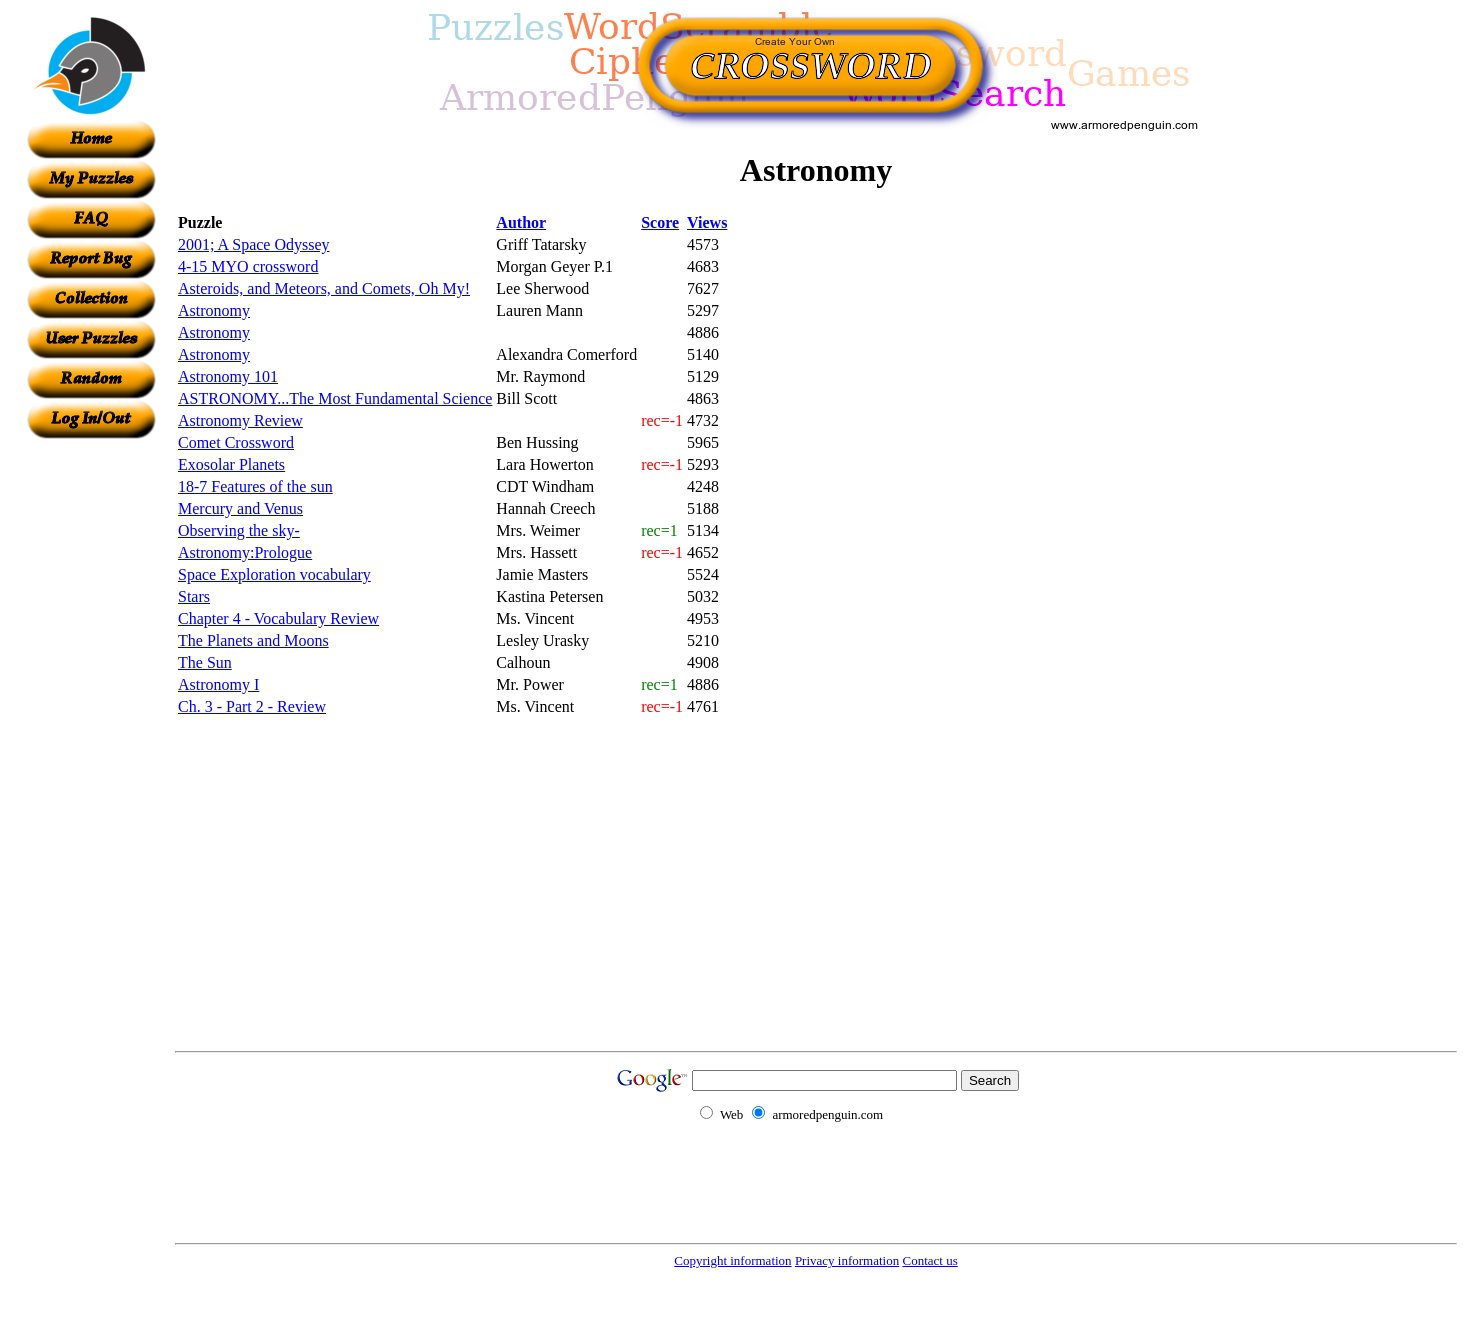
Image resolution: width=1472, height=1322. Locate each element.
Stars (194, 596)
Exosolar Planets (231, 464)
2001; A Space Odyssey (254, 244)
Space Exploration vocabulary (274, 574)
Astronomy (214, 310)
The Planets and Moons (253, 640)
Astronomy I (218, 684)
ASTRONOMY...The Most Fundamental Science (335, 398)
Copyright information (732, 1260)
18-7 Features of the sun (255, 486)
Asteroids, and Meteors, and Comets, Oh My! (324, 288)
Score (660, 222)
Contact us (929, 1260)
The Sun (205, 662)
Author (521, 222)
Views (707, 222)
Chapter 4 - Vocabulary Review (278, 618)
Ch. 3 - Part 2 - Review (252, 706)
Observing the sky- (239, 530)
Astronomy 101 (228, 376)
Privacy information (847, 1260)
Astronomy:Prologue (245, 552)
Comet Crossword (236, 442)
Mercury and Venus (240, 508)
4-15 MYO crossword (248, 266)
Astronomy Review (240, 420)
